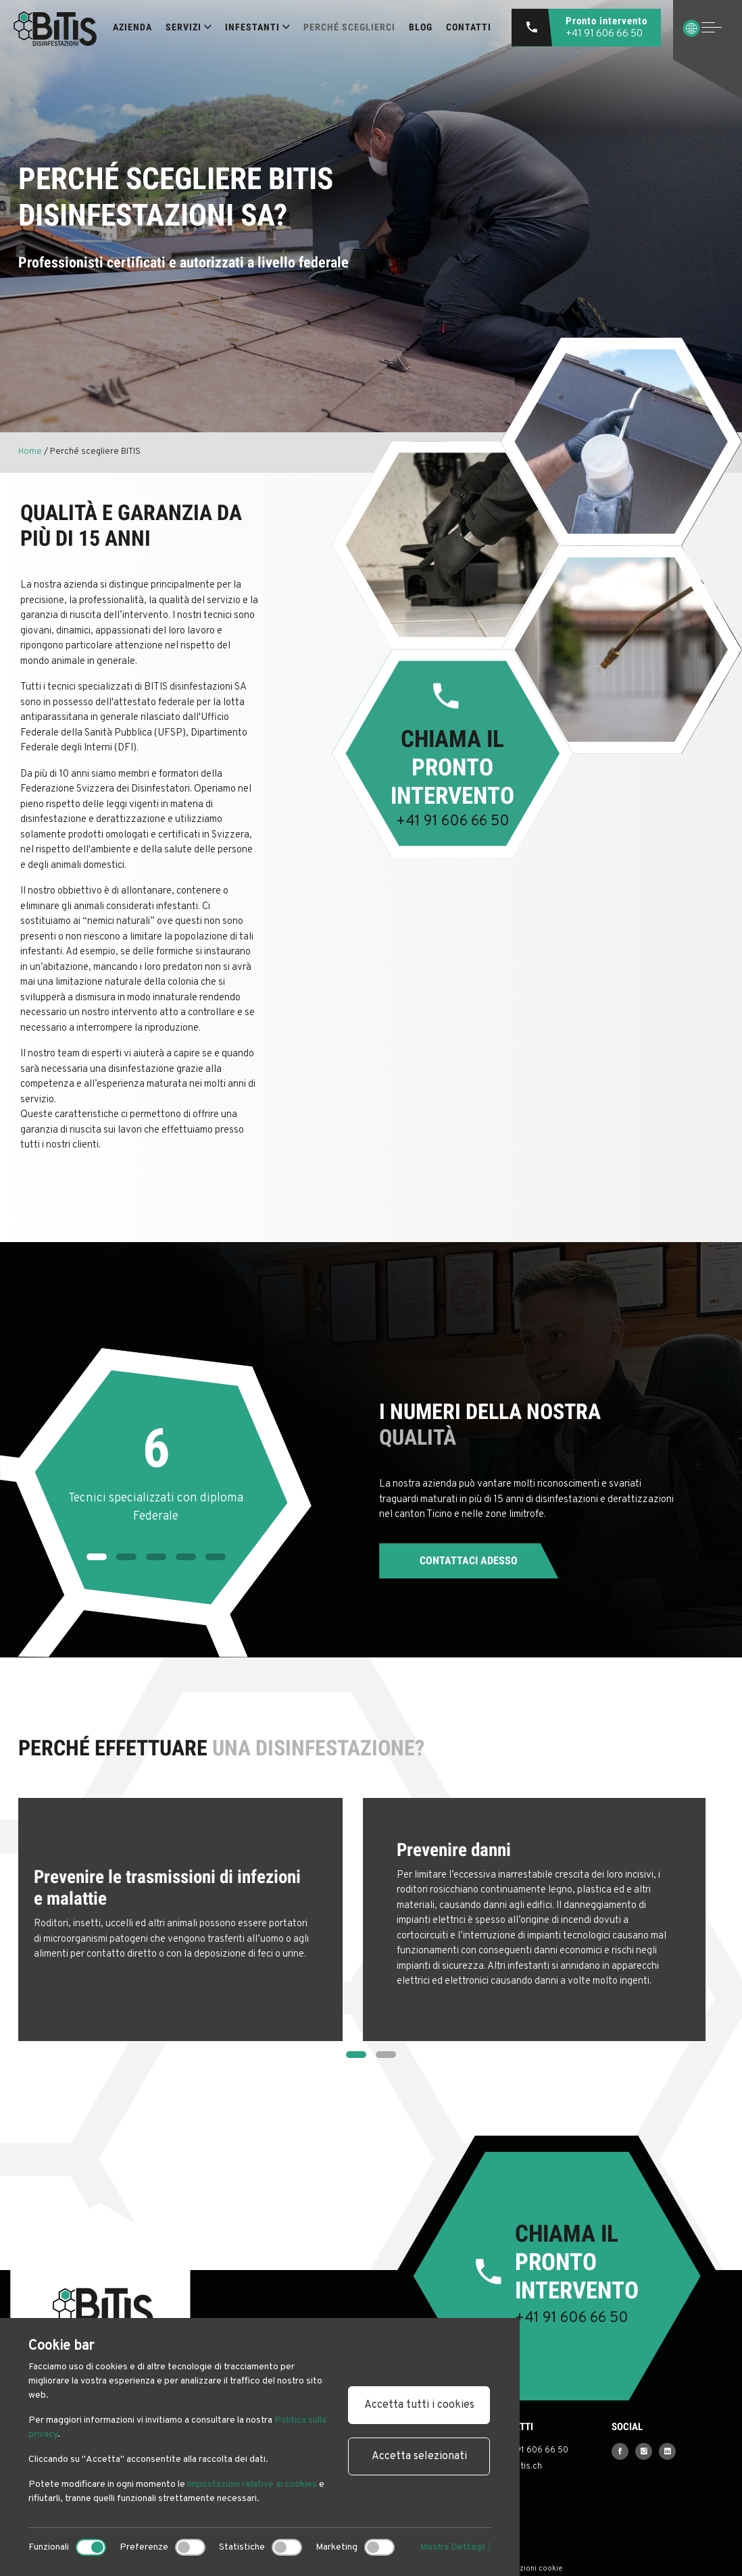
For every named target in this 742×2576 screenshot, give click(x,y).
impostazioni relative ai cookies (252, 2484)
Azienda (132, 27)
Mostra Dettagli (455, 2547)
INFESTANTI (257, 26)
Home (30, 451)
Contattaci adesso (469, 1560)
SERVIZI (189, 26)
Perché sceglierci (349, 27)
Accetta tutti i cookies (419, 2405)
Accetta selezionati (419, 2456)
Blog (420, 27)
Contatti (468, 27)
